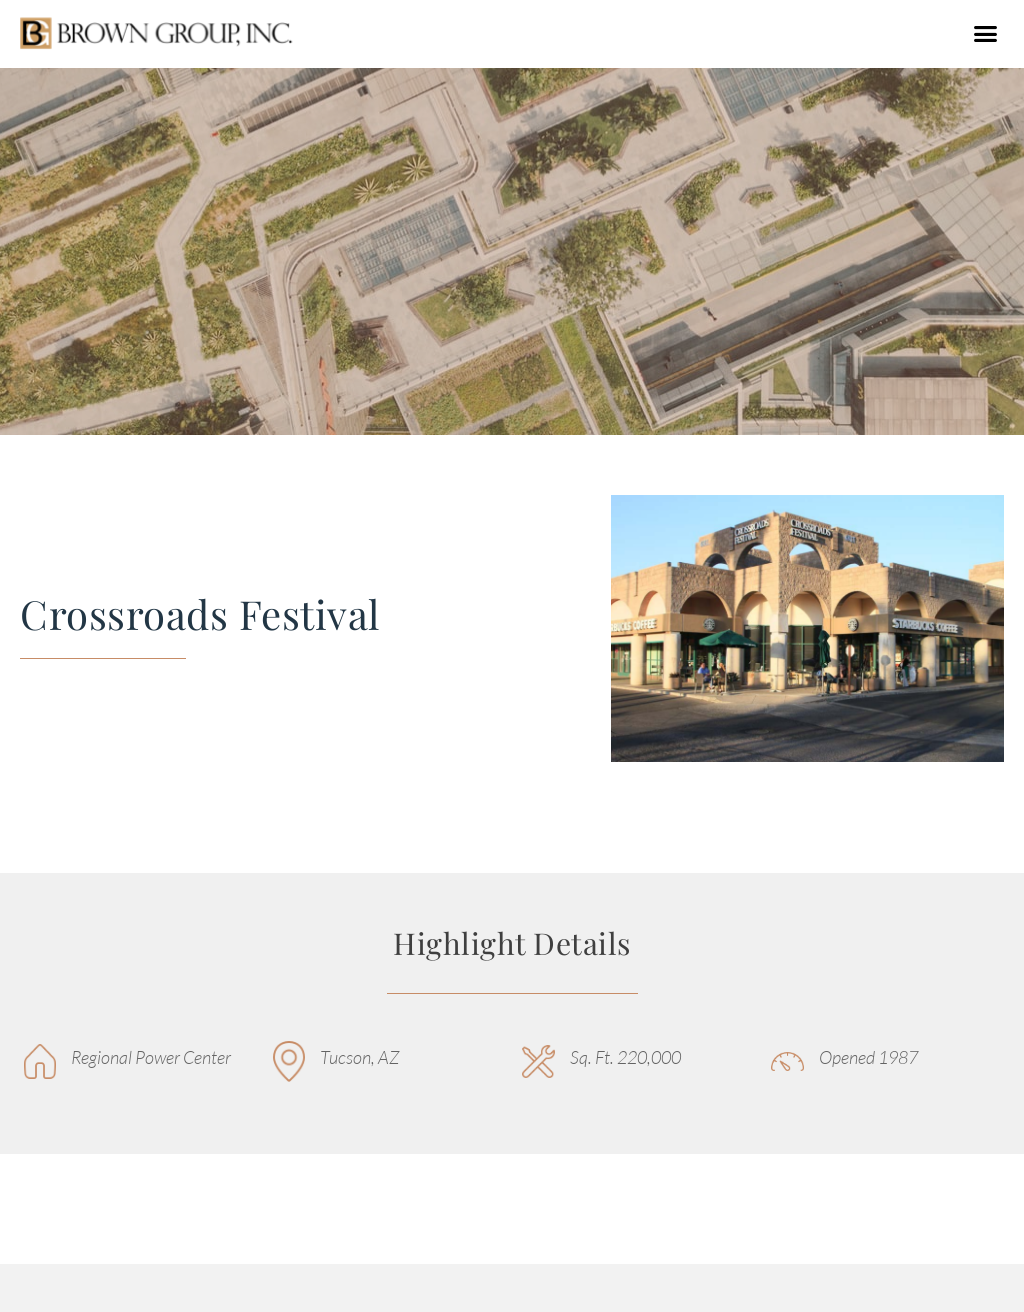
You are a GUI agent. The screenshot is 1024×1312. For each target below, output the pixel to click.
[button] (985, 34)
